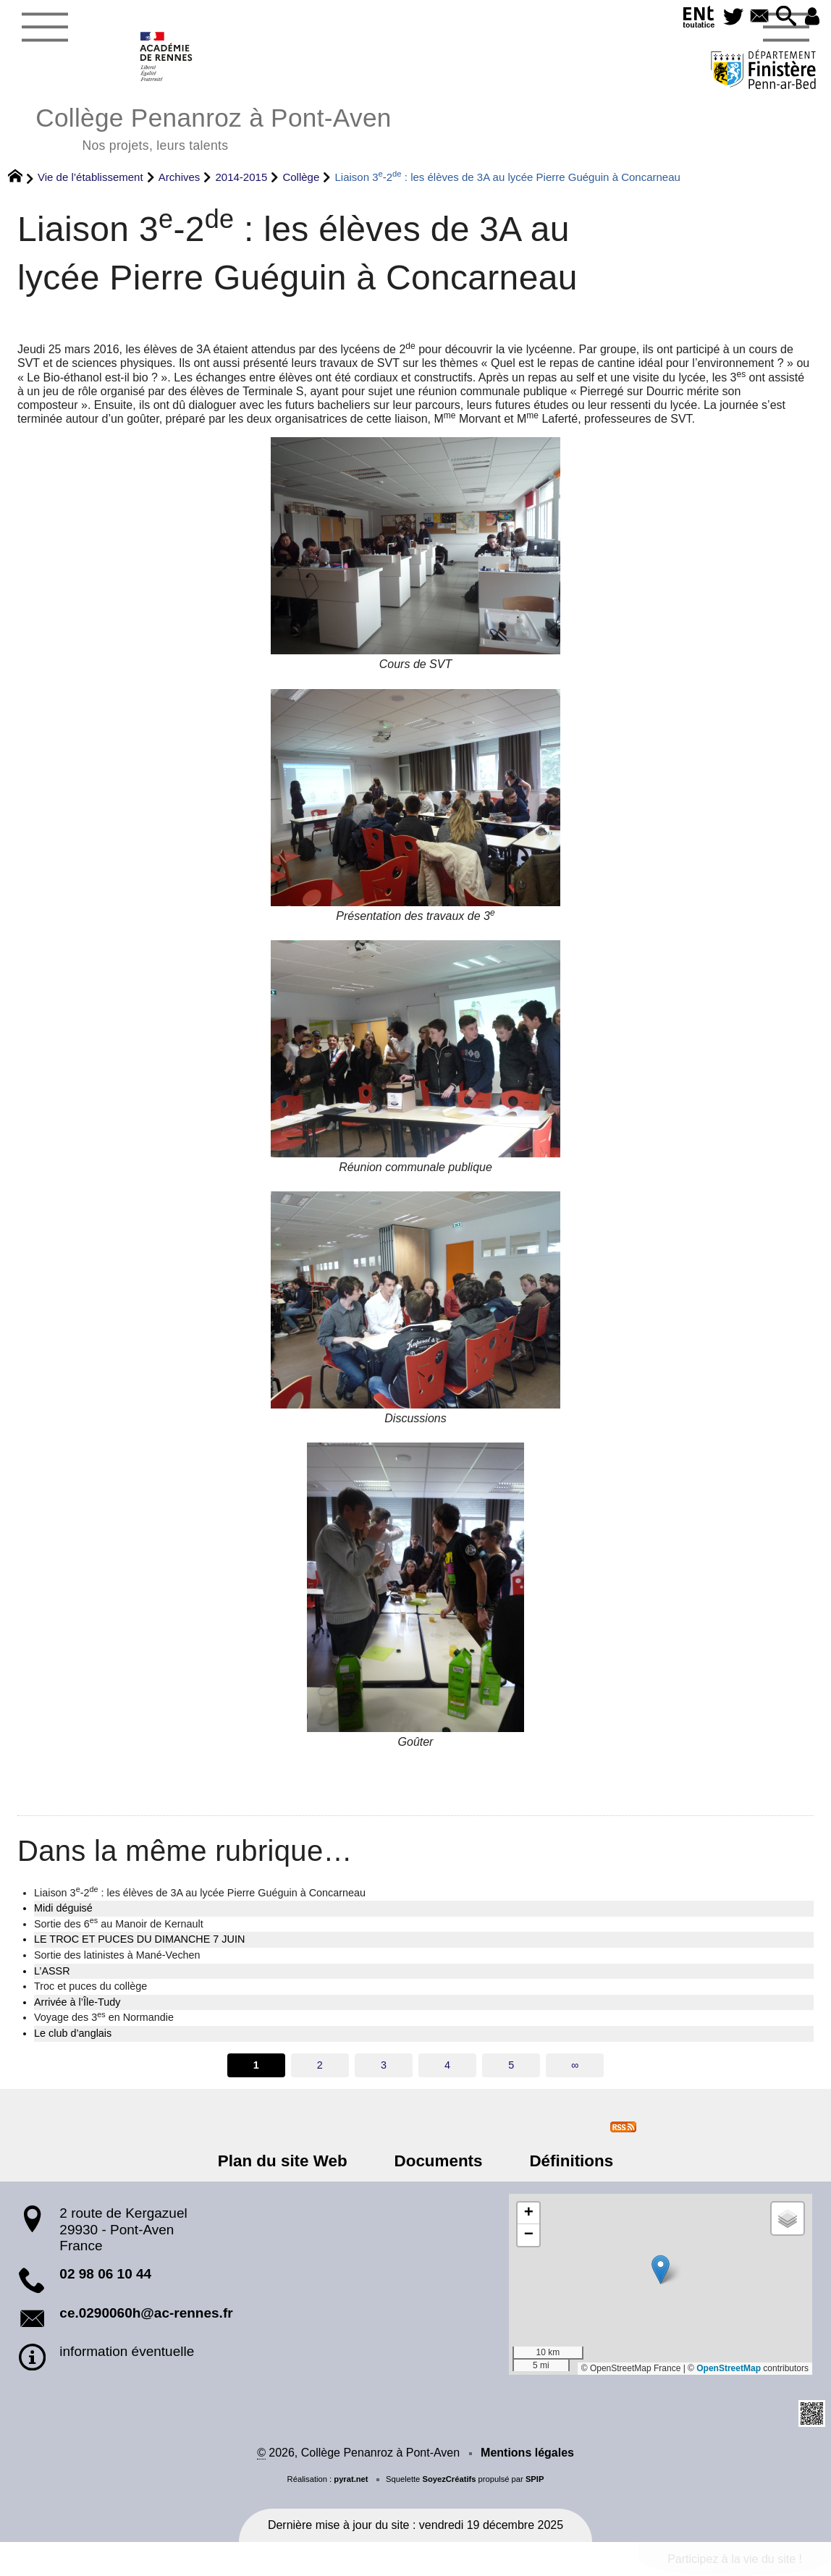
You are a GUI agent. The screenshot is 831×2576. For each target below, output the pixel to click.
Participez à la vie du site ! (734, 2559)
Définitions (562, 2161)
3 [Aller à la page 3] (384, 2065)
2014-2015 (242, 177)
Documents (439, 2161)
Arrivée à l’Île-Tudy (77, 2002)
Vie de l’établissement (90, 177)
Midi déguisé (63, 1908)
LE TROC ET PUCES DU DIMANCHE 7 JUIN (139, 1939)
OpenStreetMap (728, 2368)
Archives (180, 177)
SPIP (535, 2479)
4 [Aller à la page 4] (447, 2065)
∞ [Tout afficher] (574, 2065)
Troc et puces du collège (90, 1986)
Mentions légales (527, 2452)
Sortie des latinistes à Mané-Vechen (117, 1955)
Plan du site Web (293, 2161)
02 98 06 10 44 (105, 2273)
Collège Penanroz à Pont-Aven (213, 127)
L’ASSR (52, 1971)
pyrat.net (351, 2479)
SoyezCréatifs (449, 2479)
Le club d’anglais (72, 2033)
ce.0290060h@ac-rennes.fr (145, 2312)
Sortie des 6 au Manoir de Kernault (118, 1923)
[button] (782, 17)
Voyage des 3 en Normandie (104, 2016)
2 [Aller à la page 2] (320, 2065)
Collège (300, 177)
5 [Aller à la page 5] (511, 2065)
